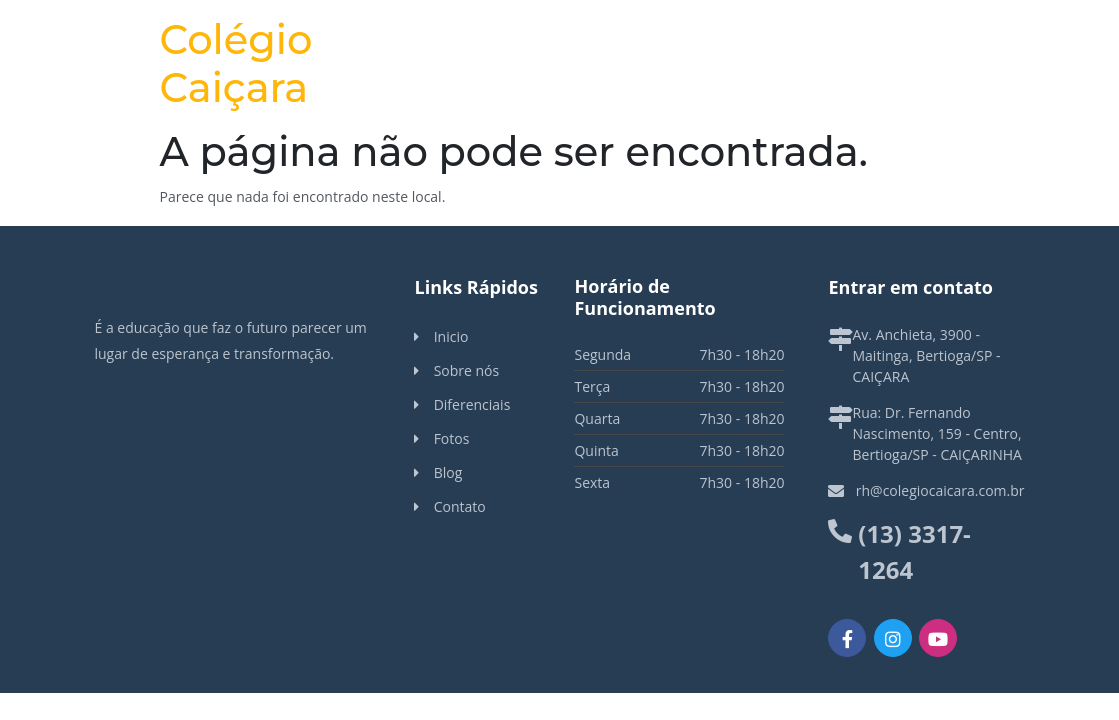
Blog (448, 472)
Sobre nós (467, 370)
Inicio (451, 336)
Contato (460, 506)
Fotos (452, 438)
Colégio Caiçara (236, 63)
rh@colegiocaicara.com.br (940, 490)
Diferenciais (472, 404)
